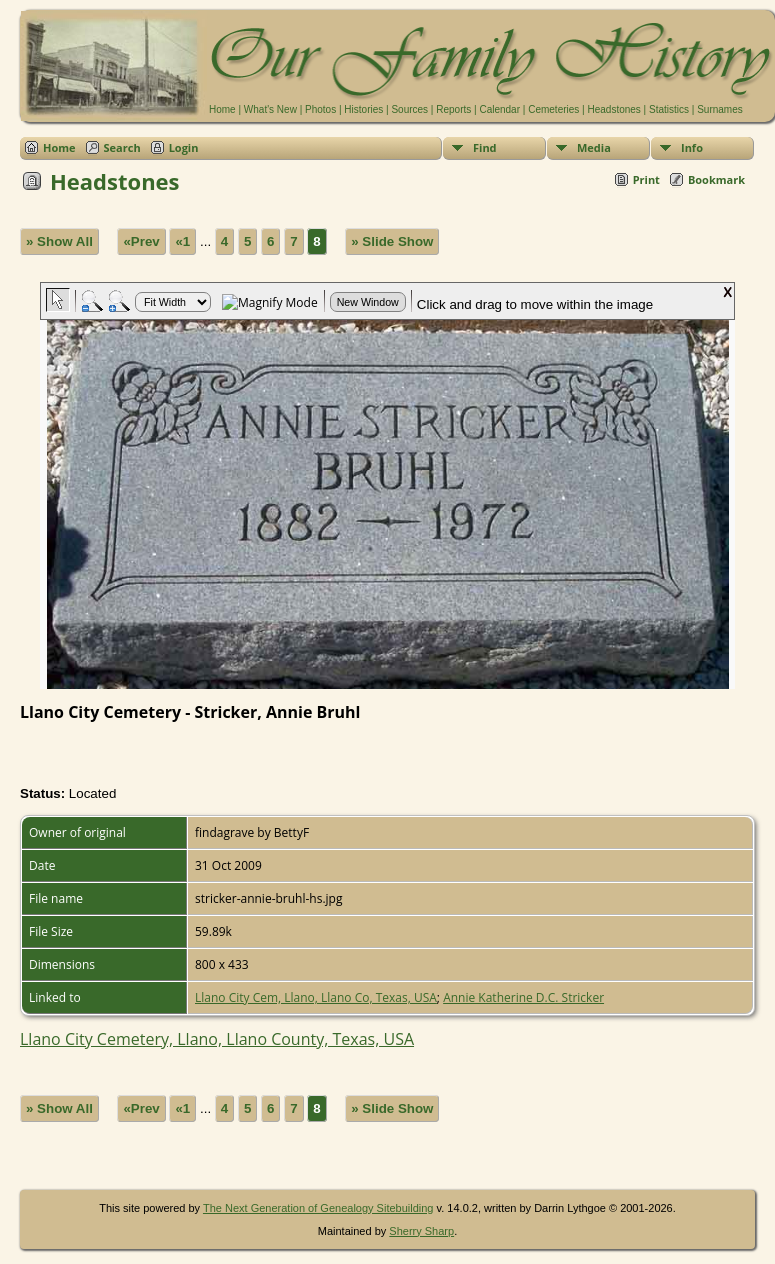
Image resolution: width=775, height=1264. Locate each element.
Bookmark (716, 179)
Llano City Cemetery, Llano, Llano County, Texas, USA (217, 1039)
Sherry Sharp (421, 1231)
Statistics (669, 109)
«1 (182, 241)
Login (184, 147)
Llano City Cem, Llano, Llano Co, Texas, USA (316, 997)
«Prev (141, 241)
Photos (320, 109)
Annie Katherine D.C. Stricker (523, 997)
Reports (453, 109)
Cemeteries (553, 109)
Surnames (720, 109)
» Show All (59, 241)
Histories (363, 109)
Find (485, 147)
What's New (270, 109)
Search (122, 147)
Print (646, 179)
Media (594, 147)
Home (222, 109)
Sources (409, 109)
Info (692, 147)
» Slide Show (392, 241)
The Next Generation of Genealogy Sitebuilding (318, 1208)
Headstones (613, 109)
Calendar (499, 109)
